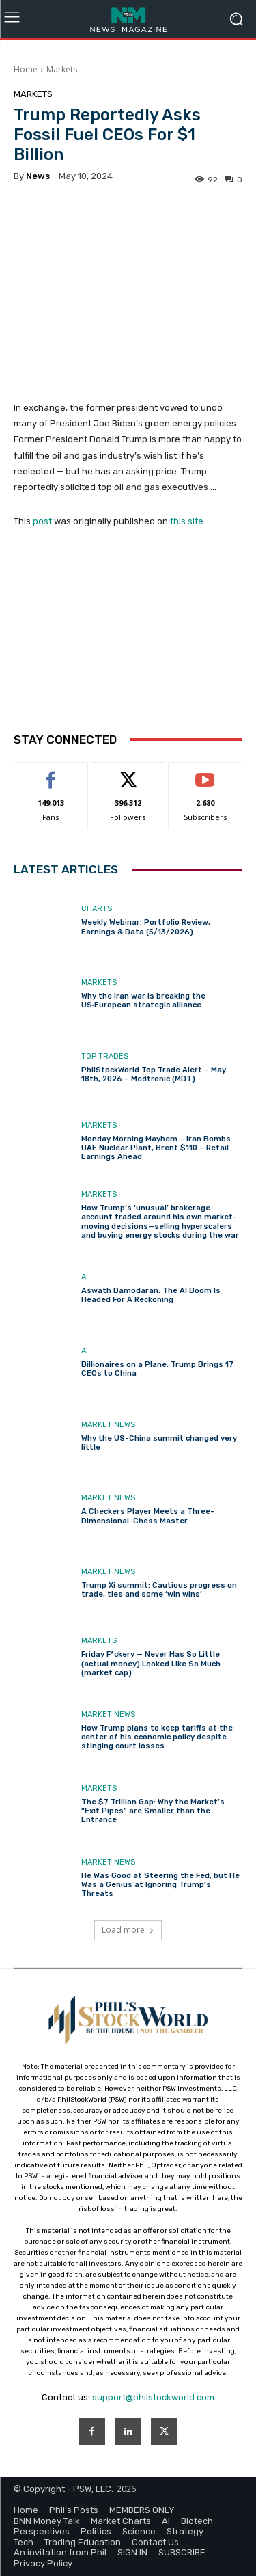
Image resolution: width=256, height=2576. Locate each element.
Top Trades (104, 1056)
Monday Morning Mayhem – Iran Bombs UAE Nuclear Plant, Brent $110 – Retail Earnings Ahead (156, 1148)
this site (186, 522)
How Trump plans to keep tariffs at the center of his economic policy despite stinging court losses (157, 1737)
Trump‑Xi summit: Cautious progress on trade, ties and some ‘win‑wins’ (159, 1590)
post (42, 522)
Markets (61, 69)
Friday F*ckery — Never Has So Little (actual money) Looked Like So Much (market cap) (151, 1663)
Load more (128, 1930)
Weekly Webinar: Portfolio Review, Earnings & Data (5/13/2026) (145, 927)
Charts (96, 908)
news (38, 176)
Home (26, 69)
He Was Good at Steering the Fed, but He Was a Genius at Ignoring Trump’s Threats (160, 1884)
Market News (108, 1424)
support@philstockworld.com (153, 2397)
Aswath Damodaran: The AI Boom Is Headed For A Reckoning (151, 1295)
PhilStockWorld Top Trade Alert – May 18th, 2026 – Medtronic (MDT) (153, 1074)
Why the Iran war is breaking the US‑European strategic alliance (143, 1000)
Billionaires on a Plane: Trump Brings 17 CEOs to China (157, 1369)
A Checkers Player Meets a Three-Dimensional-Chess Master (147, 1516)
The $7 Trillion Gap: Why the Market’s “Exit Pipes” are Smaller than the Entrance (153, 1811)
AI (84, 1277)
